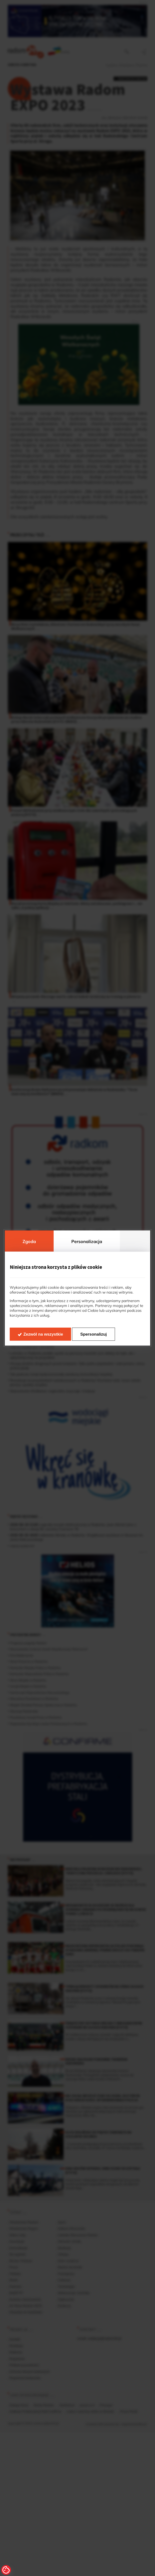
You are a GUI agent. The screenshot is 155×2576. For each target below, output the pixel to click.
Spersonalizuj (93, 1334)
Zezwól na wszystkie (43, 1334)
